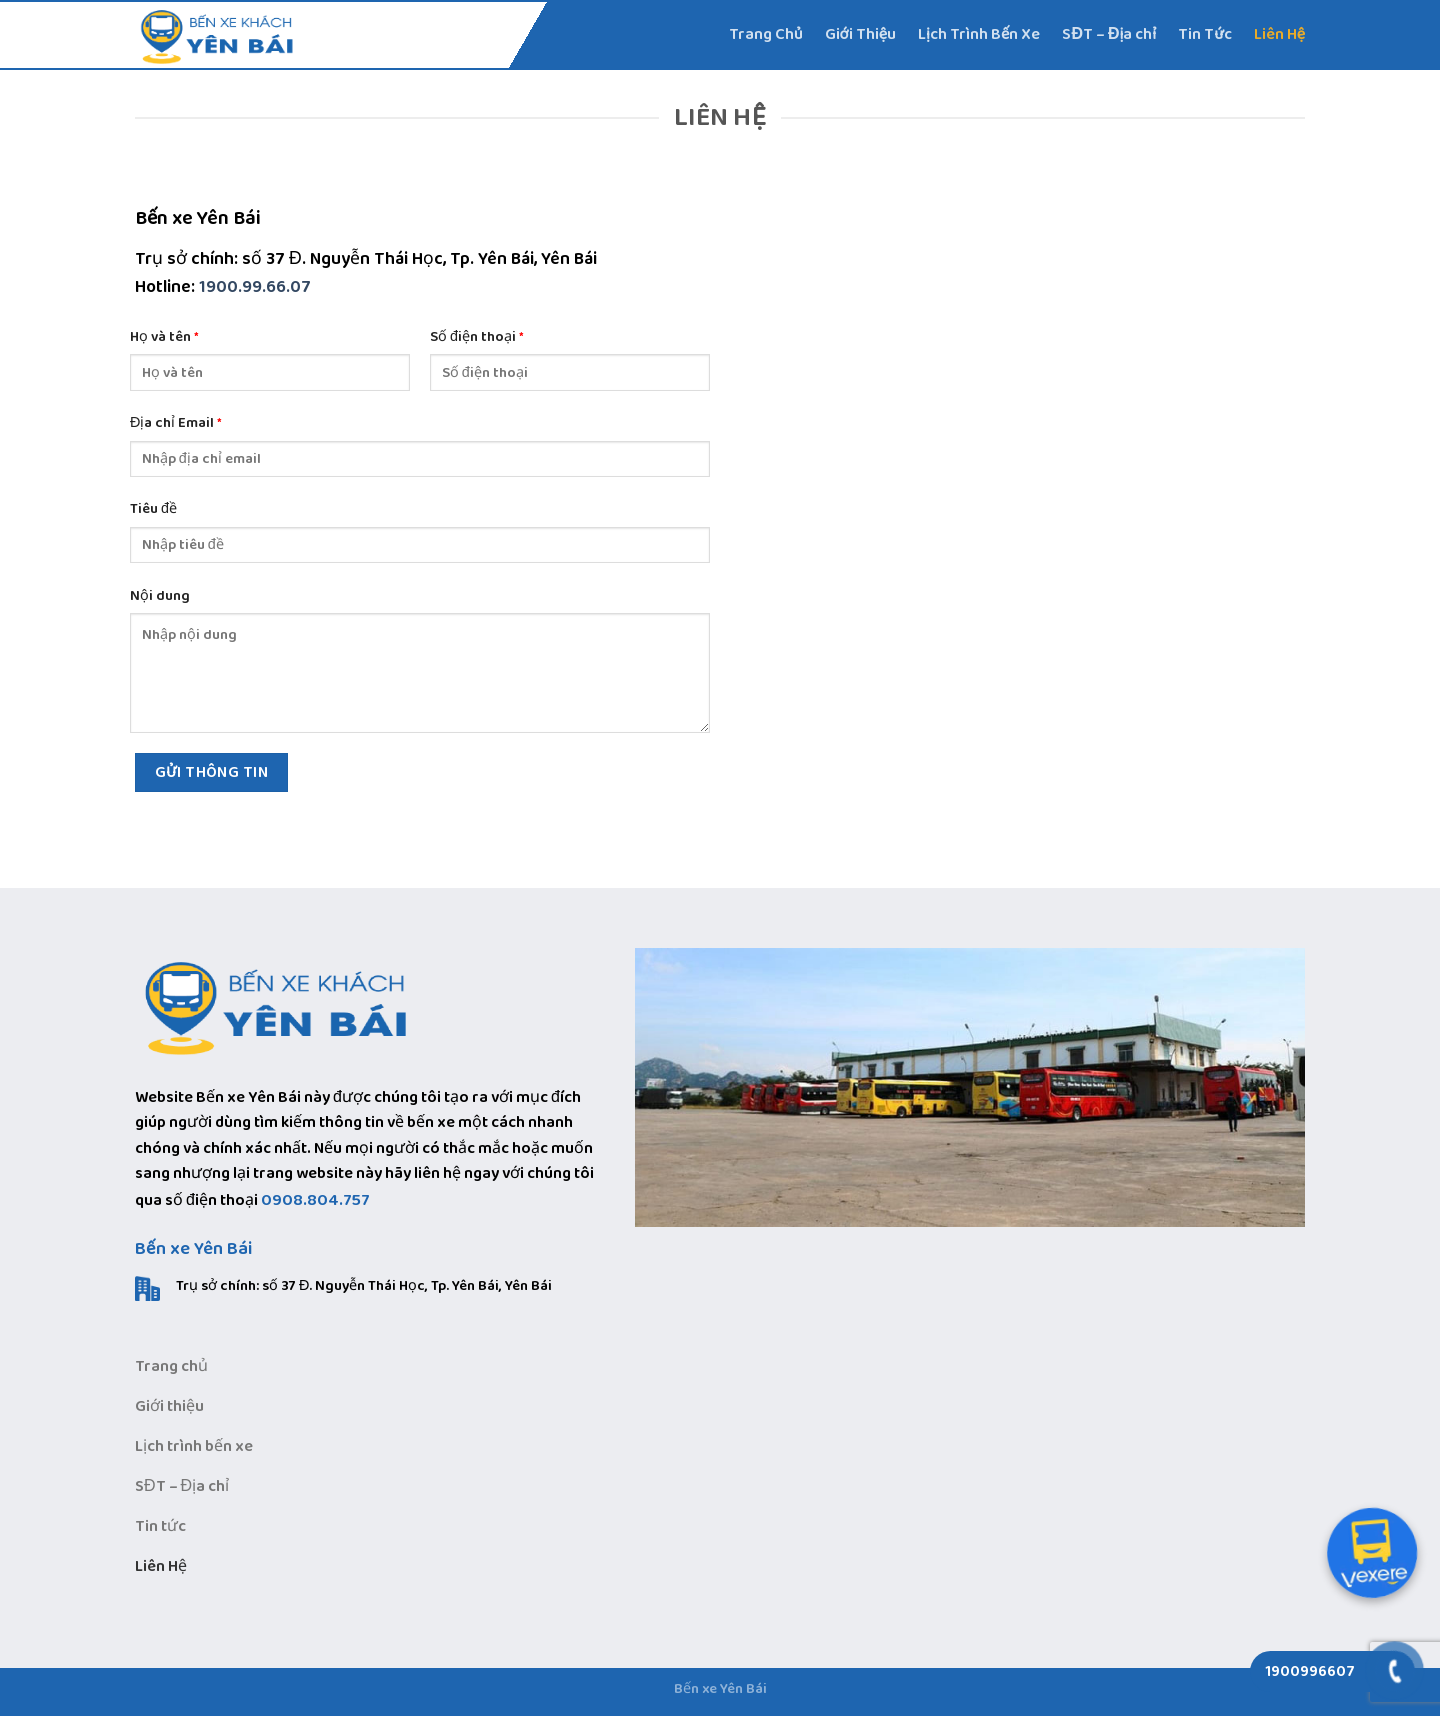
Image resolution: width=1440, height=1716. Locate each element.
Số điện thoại (477, 337)
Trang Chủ (766, 34)
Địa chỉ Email (176, 423)
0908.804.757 (315, 1200)
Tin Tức (1204, 34)
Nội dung (160, 596)
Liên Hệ (1279, 34)
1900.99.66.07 (255, 287)
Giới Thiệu (861, 34)
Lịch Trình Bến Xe (979, 34)
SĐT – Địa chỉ (1109, 34)
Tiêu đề (153, 509)
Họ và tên (164, 337)
